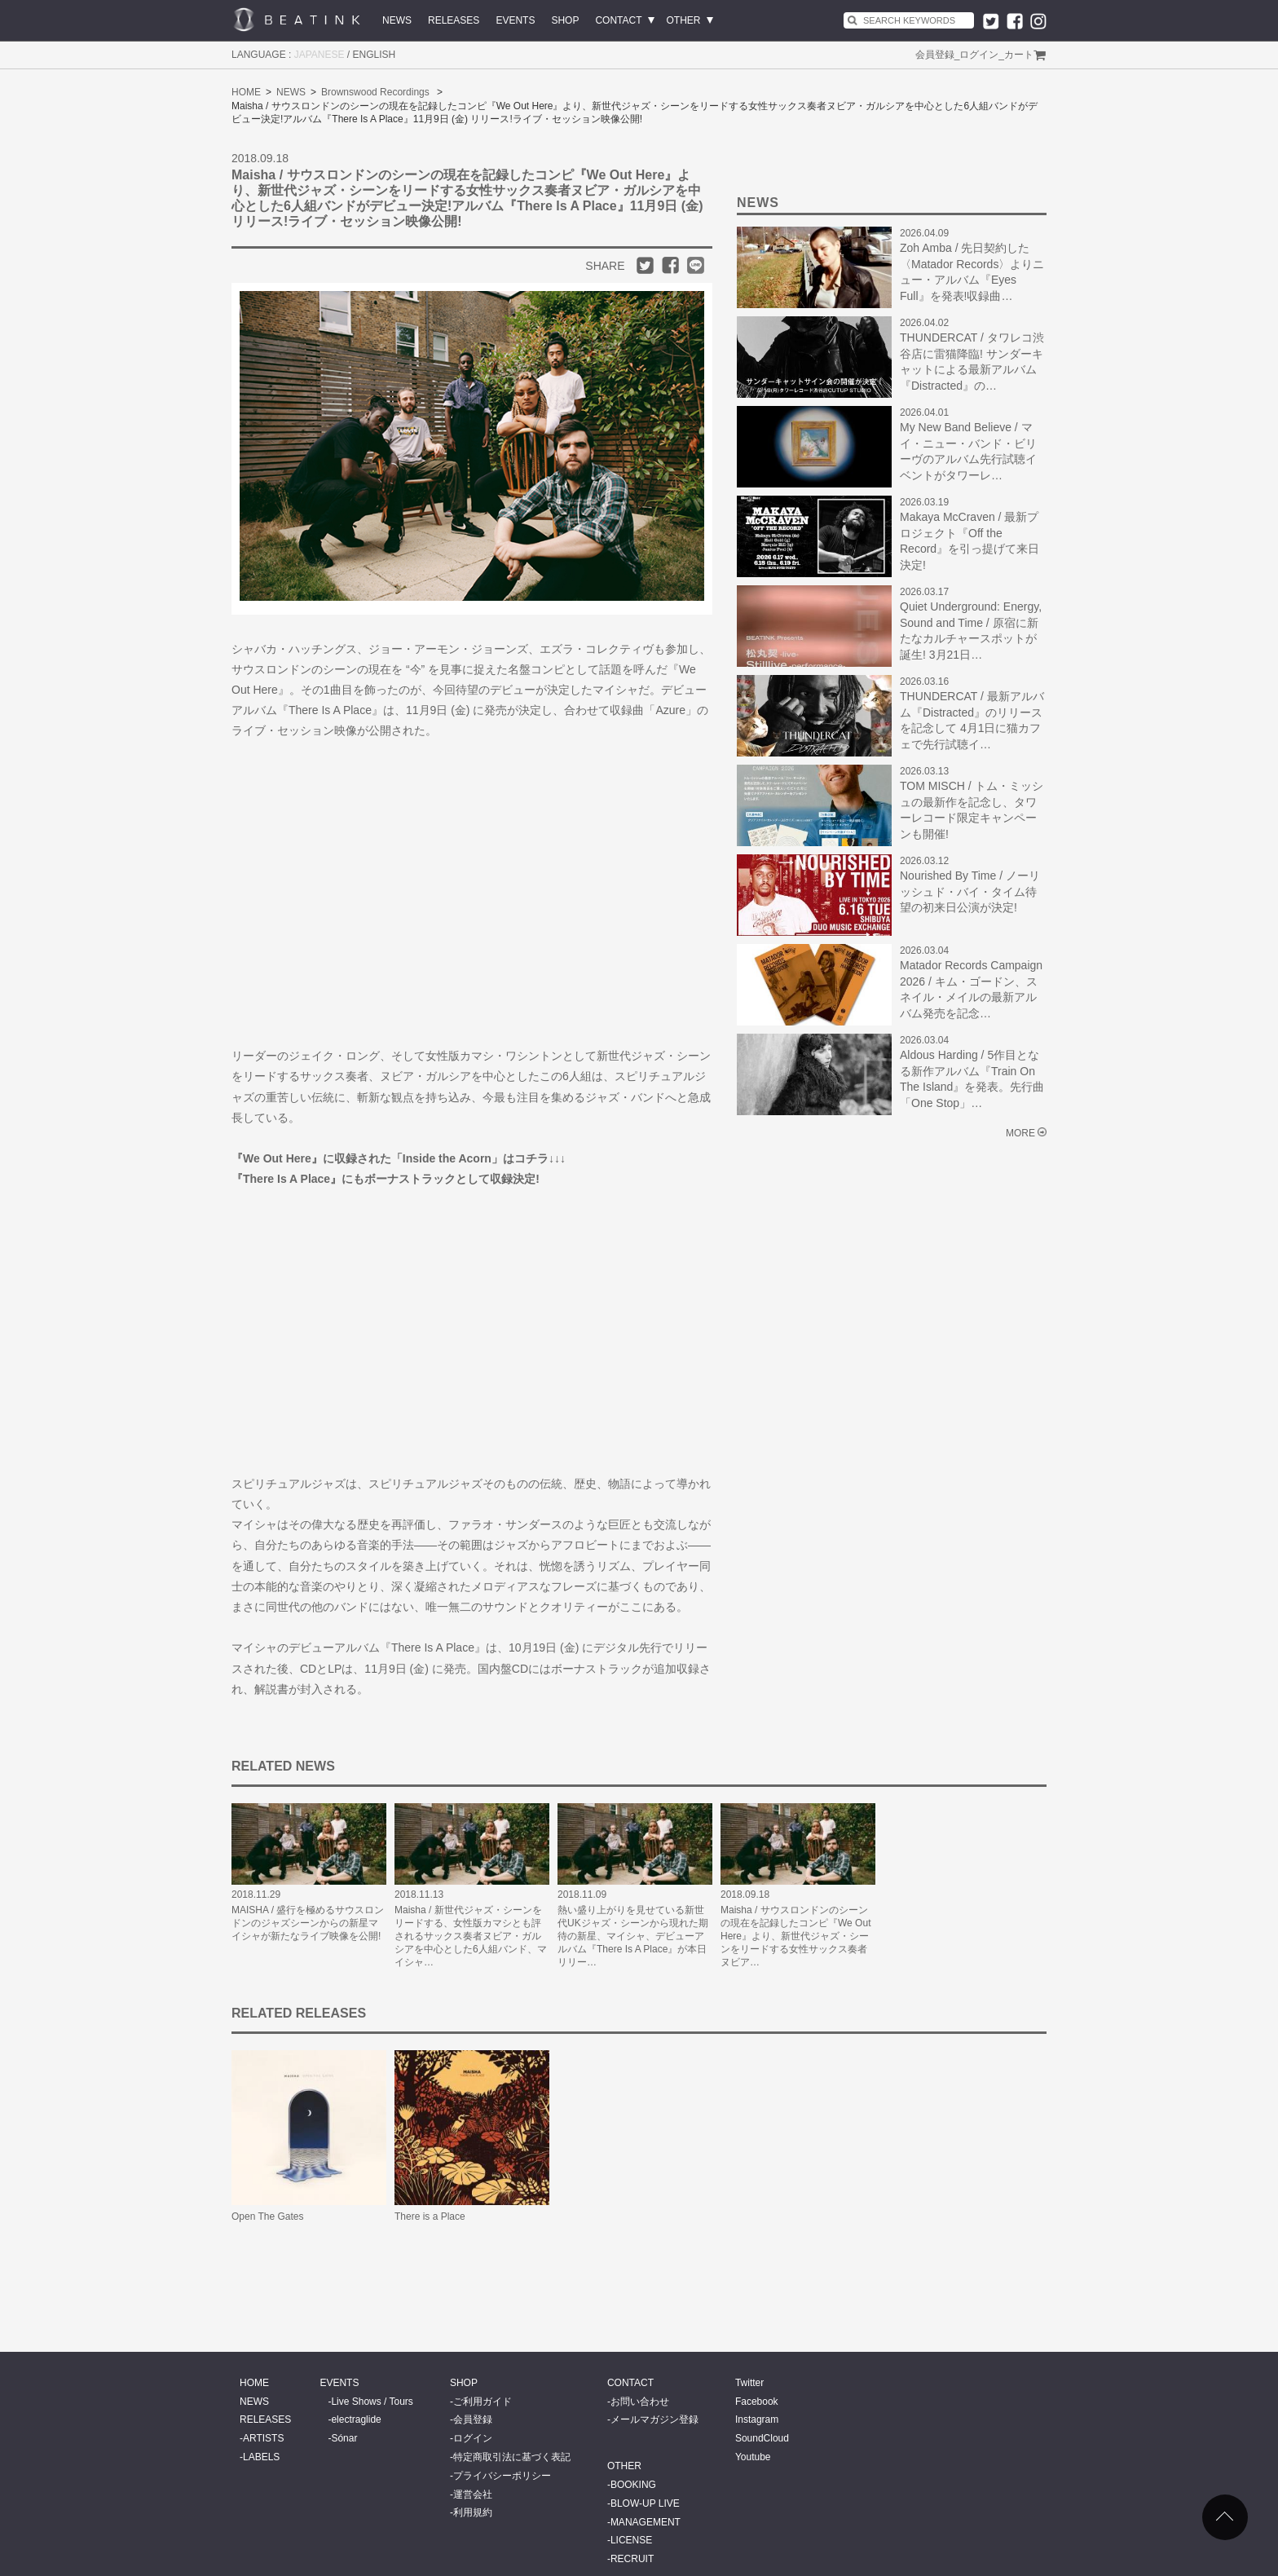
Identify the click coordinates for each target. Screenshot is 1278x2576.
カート (1018, 54)
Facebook (756, 2401)
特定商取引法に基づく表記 (512, 2457)
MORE (1020, 1133)
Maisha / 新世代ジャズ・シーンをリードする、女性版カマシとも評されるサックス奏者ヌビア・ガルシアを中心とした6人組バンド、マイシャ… (470, 1936)
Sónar (344, 2438)
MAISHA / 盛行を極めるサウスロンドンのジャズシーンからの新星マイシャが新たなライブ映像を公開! (307, 1923)
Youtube (753, 2457)
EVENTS (515, 20)
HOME (246, 92)
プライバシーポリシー (502, 2475)
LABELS (261, 2457)
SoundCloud (762, 2438)
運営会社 (472, 2494)
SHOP (565, 20)
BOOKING (633, 2484)
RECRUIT (632, 2559)
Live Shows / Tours (372, 2401)
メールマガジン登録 (654, 2419)
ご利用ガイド (482, 2401)
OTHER (684, 20)
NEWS (397, 20)
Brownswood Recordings (375, 92)
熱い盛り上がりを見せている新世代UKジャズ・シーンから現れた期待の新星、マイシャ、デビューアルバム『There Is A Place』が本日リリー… (632, 1936)
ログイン (978, 54)
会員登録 (934, 54)
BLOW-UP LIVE (645, 2503)
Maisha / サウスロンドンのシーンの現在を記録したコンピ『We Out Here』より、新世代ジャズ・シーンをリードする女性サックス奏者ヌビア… (795, 1936)
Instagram (756, 2419)
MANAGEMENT (645, 2522)
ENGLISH (374, 54)
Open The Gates (267, 2216)
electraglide (356, 2419)
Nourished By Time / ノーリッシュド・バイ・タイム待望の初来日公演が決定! (970, 891)
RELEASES (453, 20)
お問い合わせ (639, 2401)
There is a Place (429, 2216)
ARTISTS (263, 2438)
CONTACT (618, 20)
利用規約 (472, 2512)
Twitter (749, 2383)
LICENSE (631, 2540)
